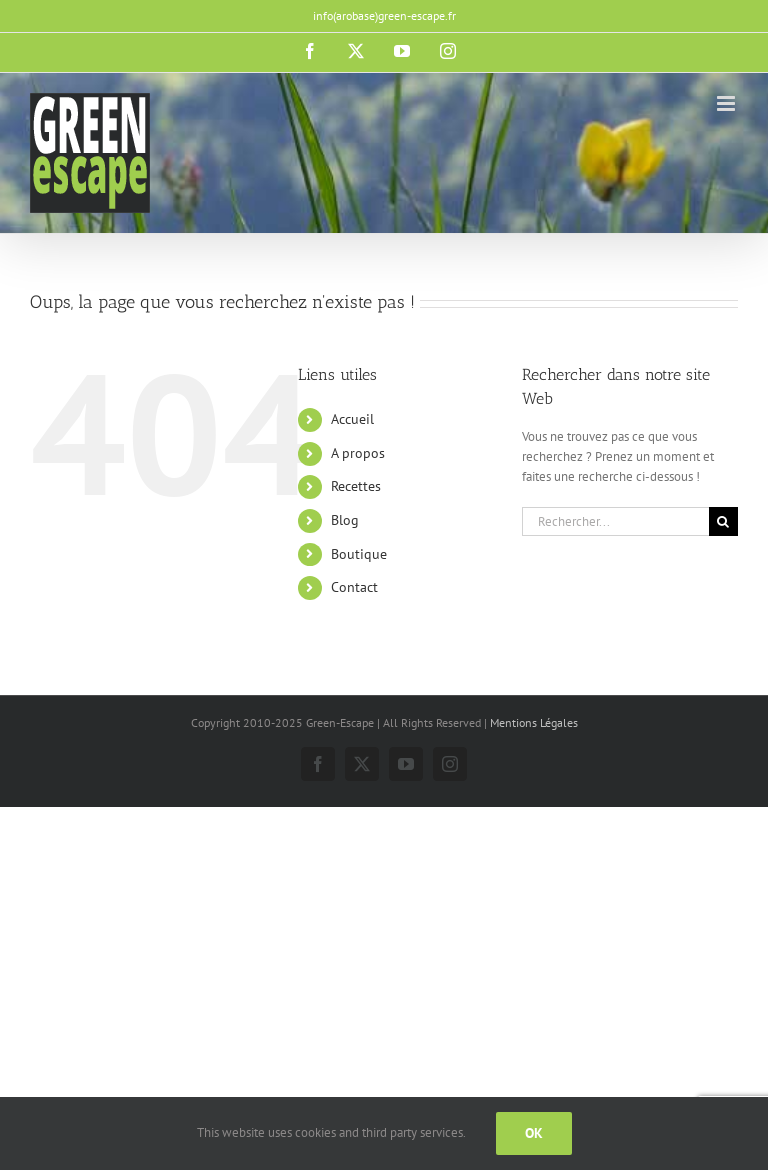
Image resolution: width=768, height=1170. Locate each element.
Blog (345, 520)
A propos (358, 453)
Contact (354, 587)
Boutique (359, 554)
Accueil (352, 419)
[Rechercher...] (615, 521)
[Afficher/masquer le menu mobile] (727, 103)
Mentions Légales (534, 722)
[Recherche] (723, 521)
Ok (534, 1133)
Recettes (356, 486)
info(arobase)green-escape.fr (384, 15)
